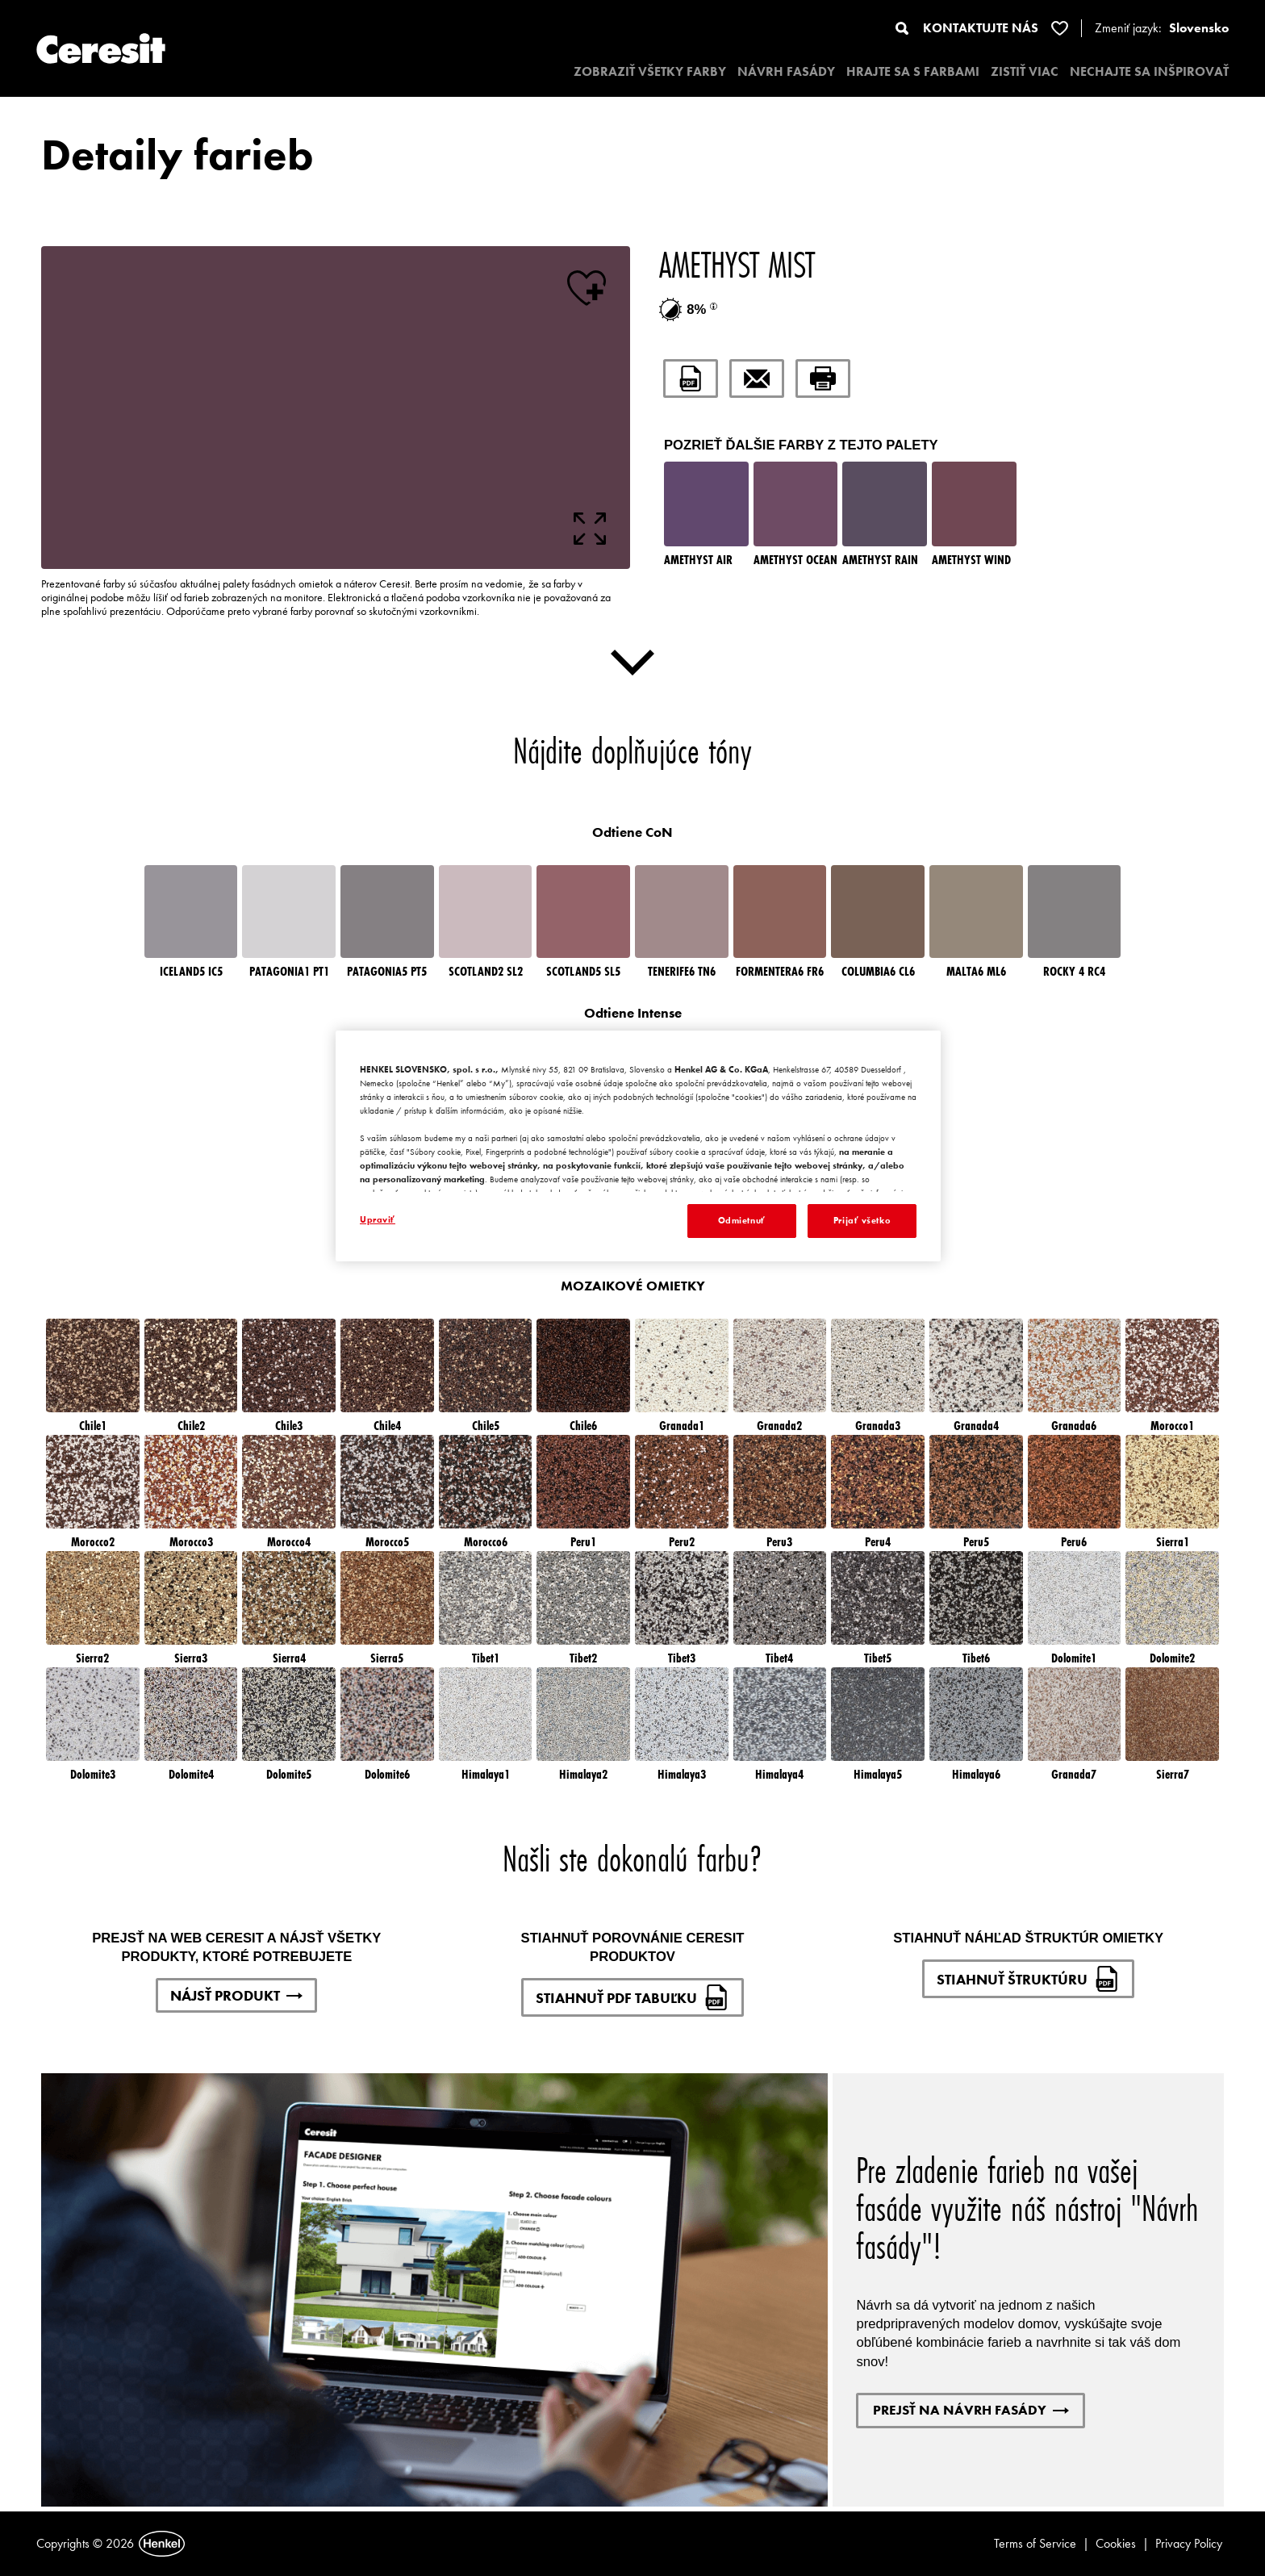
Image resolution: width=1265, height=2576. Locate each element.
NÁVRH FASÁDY (786, 71)
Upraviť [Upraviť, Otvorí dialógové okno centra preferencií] (377, 1219)
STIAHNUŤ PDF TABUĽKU (632, 1997)
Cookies (1116, 2543)
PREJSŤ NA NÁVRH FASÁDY (971, 2410)
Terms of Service (1035, 2543)
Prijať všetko (862, 1220)
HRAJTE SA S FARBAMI (912, 71)
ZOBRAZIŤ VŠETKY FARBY (650, 71)
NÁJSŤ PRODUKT (236, 1995)
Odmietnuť (742, 1220)
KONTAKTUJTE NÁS (980, 27)
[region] (638, 1146)
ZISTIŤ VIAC (1024, 71)
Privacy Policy (1188, 2543)
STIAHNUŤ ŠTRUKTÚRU (1028, 1979)
